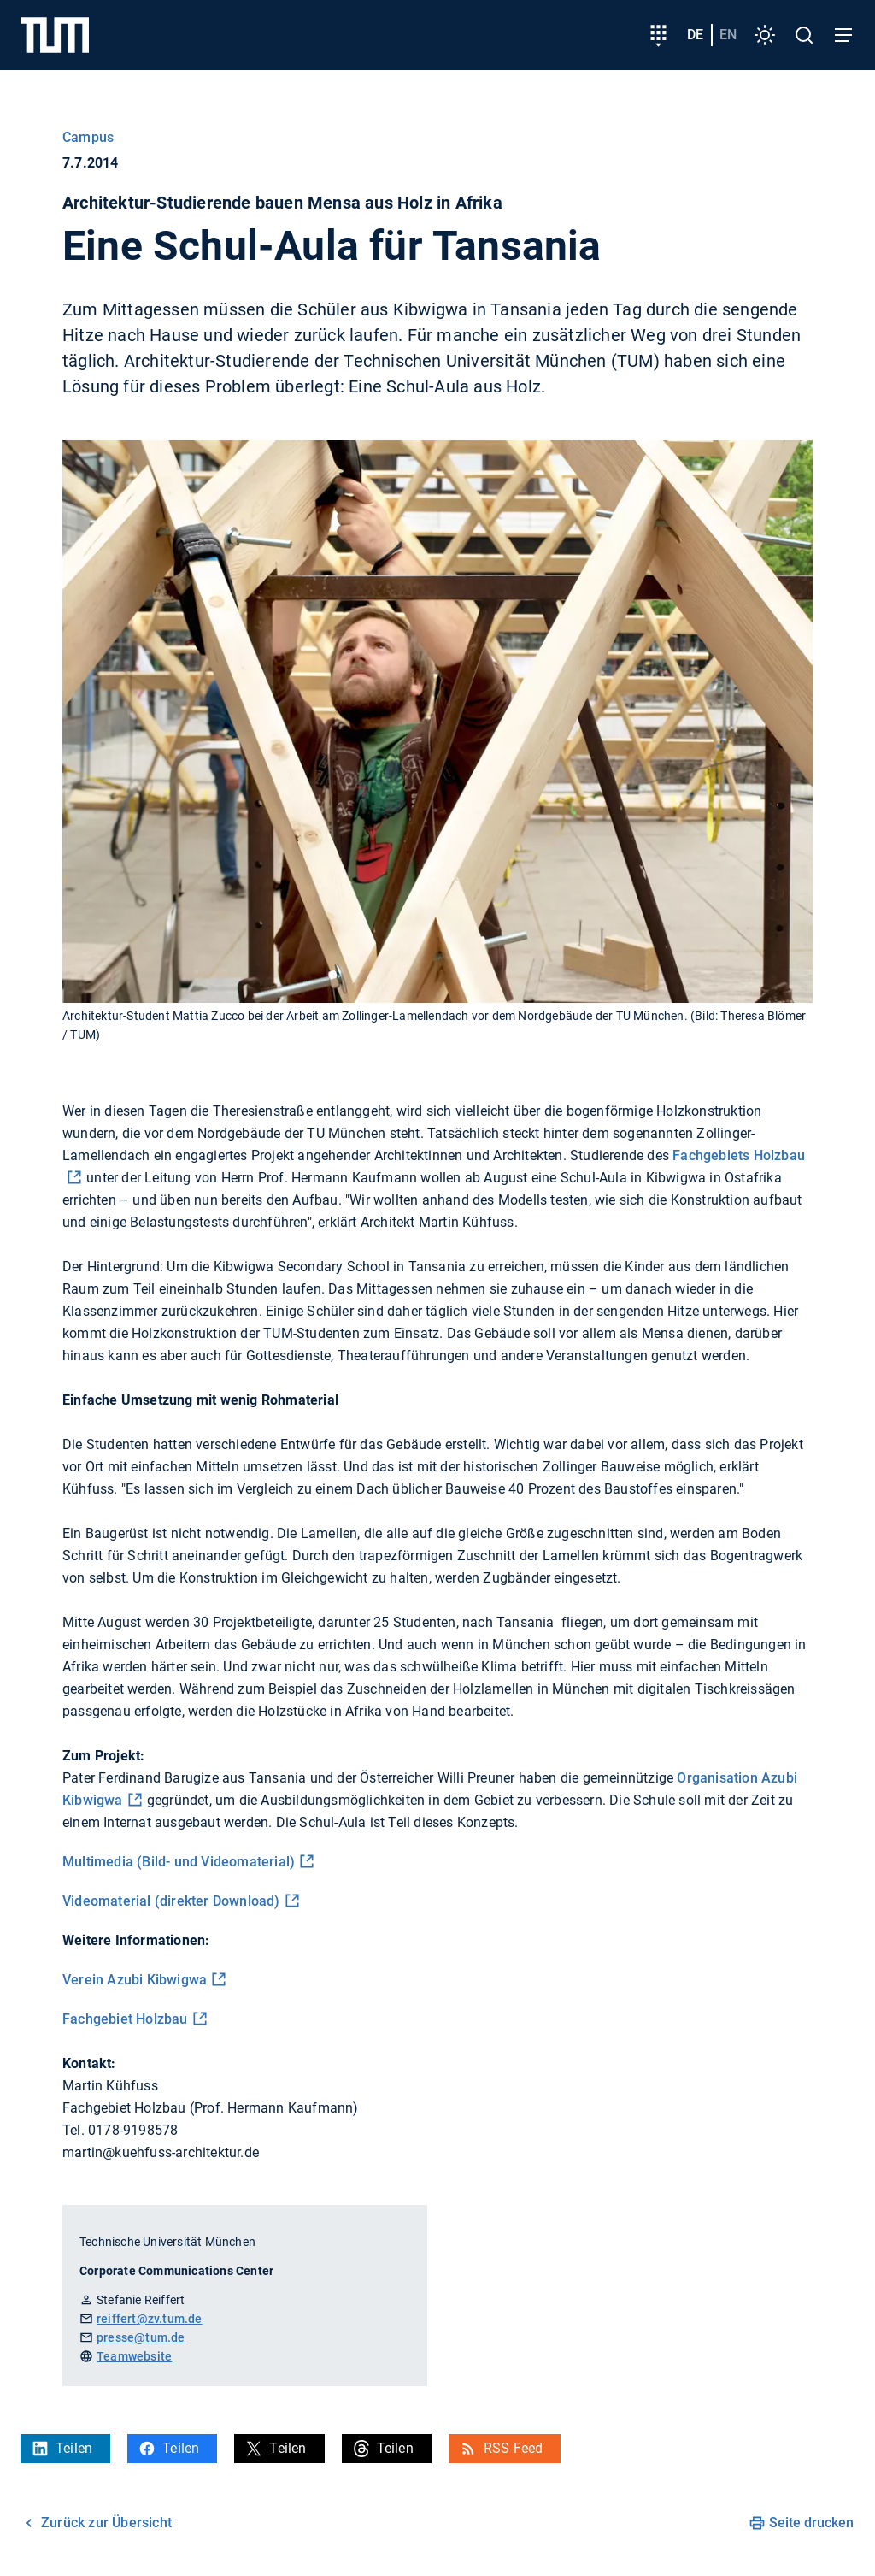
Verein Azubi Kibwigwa (134, 1980)
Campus (88, 137)
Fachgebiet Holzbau (125, 2019)
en (728, 35)
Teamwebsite (134, 2356)
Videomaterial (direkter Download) (171, 1901)
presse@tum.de (141, 2337)
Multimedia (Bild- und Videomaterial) (178, 1862)
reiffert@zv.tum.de (150, 2318)
